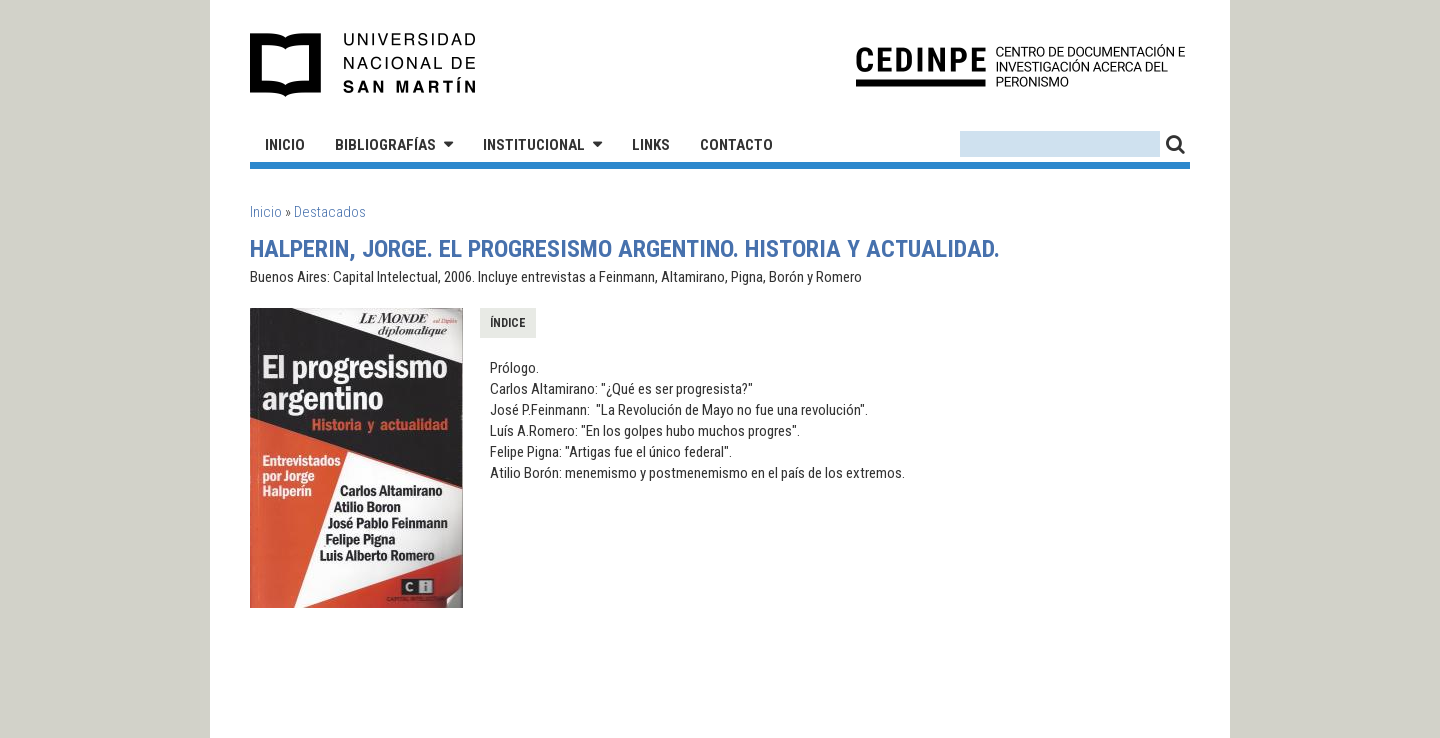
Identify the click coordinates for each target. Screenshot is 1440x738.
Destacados (330, 212)
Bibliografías (385, 145)
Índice (508, 323)
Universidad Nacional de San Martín (363, 65)
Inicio (285, 145)
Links (651, 145)
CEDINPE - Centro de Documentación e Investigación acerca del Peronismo (1020, 65)
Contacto (736, 145)
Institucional (534, 145)
